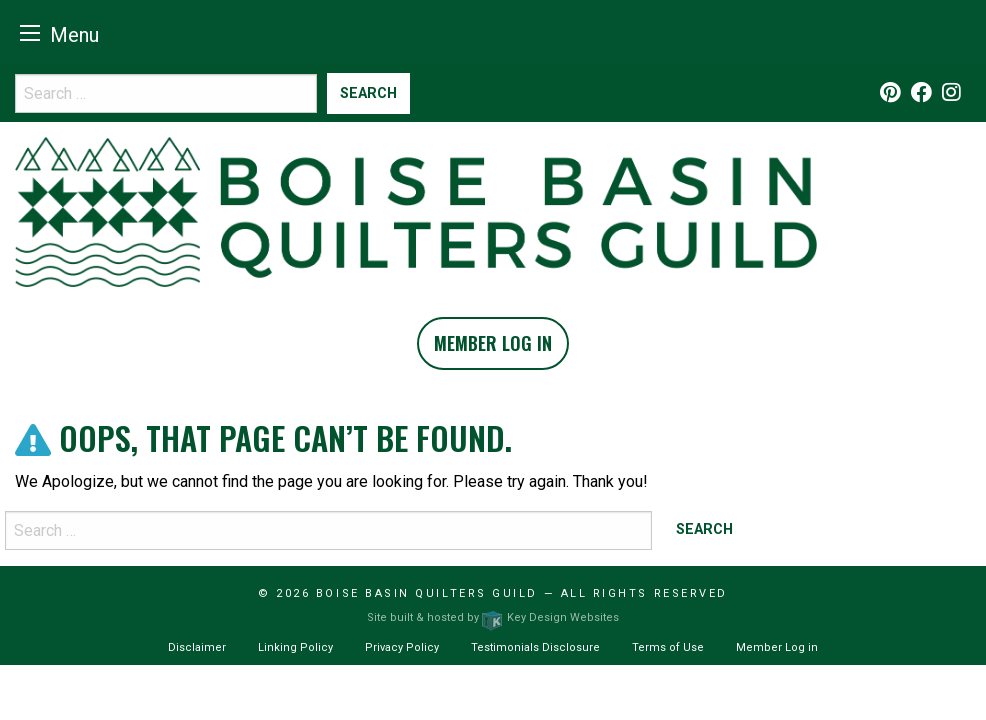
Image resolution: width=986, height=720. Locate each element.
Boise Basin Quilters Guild (427, 593)
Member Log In (493, 343)
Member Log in (777, 647)
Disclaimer (197, 647)
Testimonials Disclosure (535, 647)
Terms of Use (668, 647)
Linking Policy (295, 647)
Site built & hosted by (492, 617)
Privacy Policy (402, 647)
